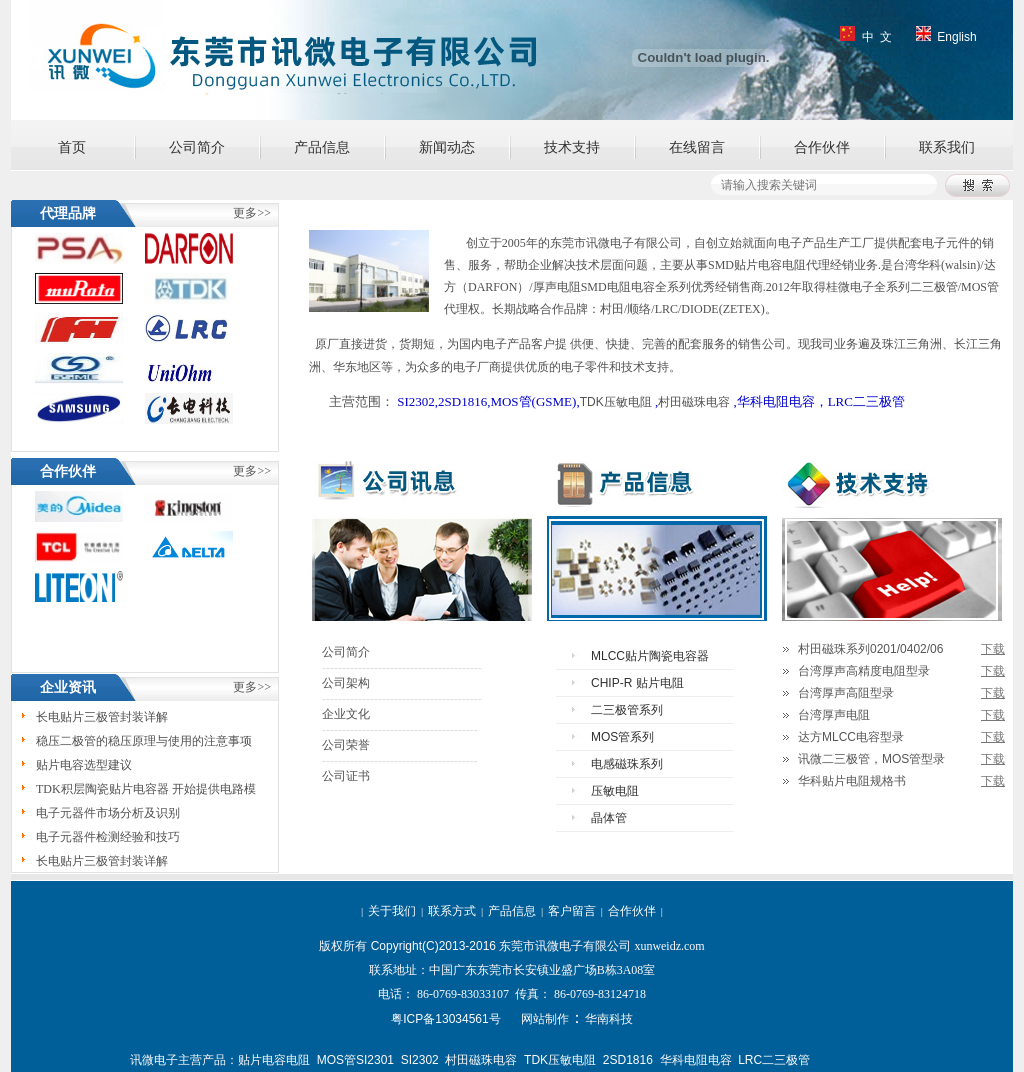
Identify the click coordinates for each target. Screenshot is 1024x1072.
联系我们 (947, 147)
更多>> (252, 687)
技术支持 (572, 147)
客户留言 (572, 911)
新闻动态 (447, 147)
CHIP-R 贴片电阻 (637, 683)
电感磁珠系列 (627, 764)
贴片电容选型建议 (84, 767)
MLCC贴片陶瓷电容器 (650, 656)
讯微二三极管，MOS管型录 (871, 759)
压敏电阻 (615, 791)
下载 (993, 649)
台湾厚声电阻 (834, 715)
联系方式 (452, 911)
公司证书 (346, 776)
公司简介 (197, 147)
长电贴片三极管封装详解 (102, 719)
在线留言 (697, 147)
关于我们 (392, 911)
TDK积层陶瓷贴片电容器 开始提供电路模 (146, 791)
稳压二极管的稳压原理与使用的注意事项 (144, 743)
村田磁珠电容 (694, 402)
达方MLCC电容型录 (851, 737)
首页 (72, 147)
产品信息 (322, 147)
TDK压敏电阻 (616, 402)
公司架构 (346, 683)
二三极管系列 (627, 710)
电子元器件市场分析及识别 (108, 815)
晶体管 (609, 818)
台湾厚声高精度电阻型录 (864, 671)
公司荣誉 (346, 745)
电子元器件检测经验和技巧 (108, 839)
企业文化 (346, 714)
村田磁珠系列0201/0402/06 (870, 649)
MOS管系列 (622, 737)
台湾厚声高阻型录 (846, 693)
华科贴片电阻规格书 (852, 781)
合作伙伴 (822, 147)
